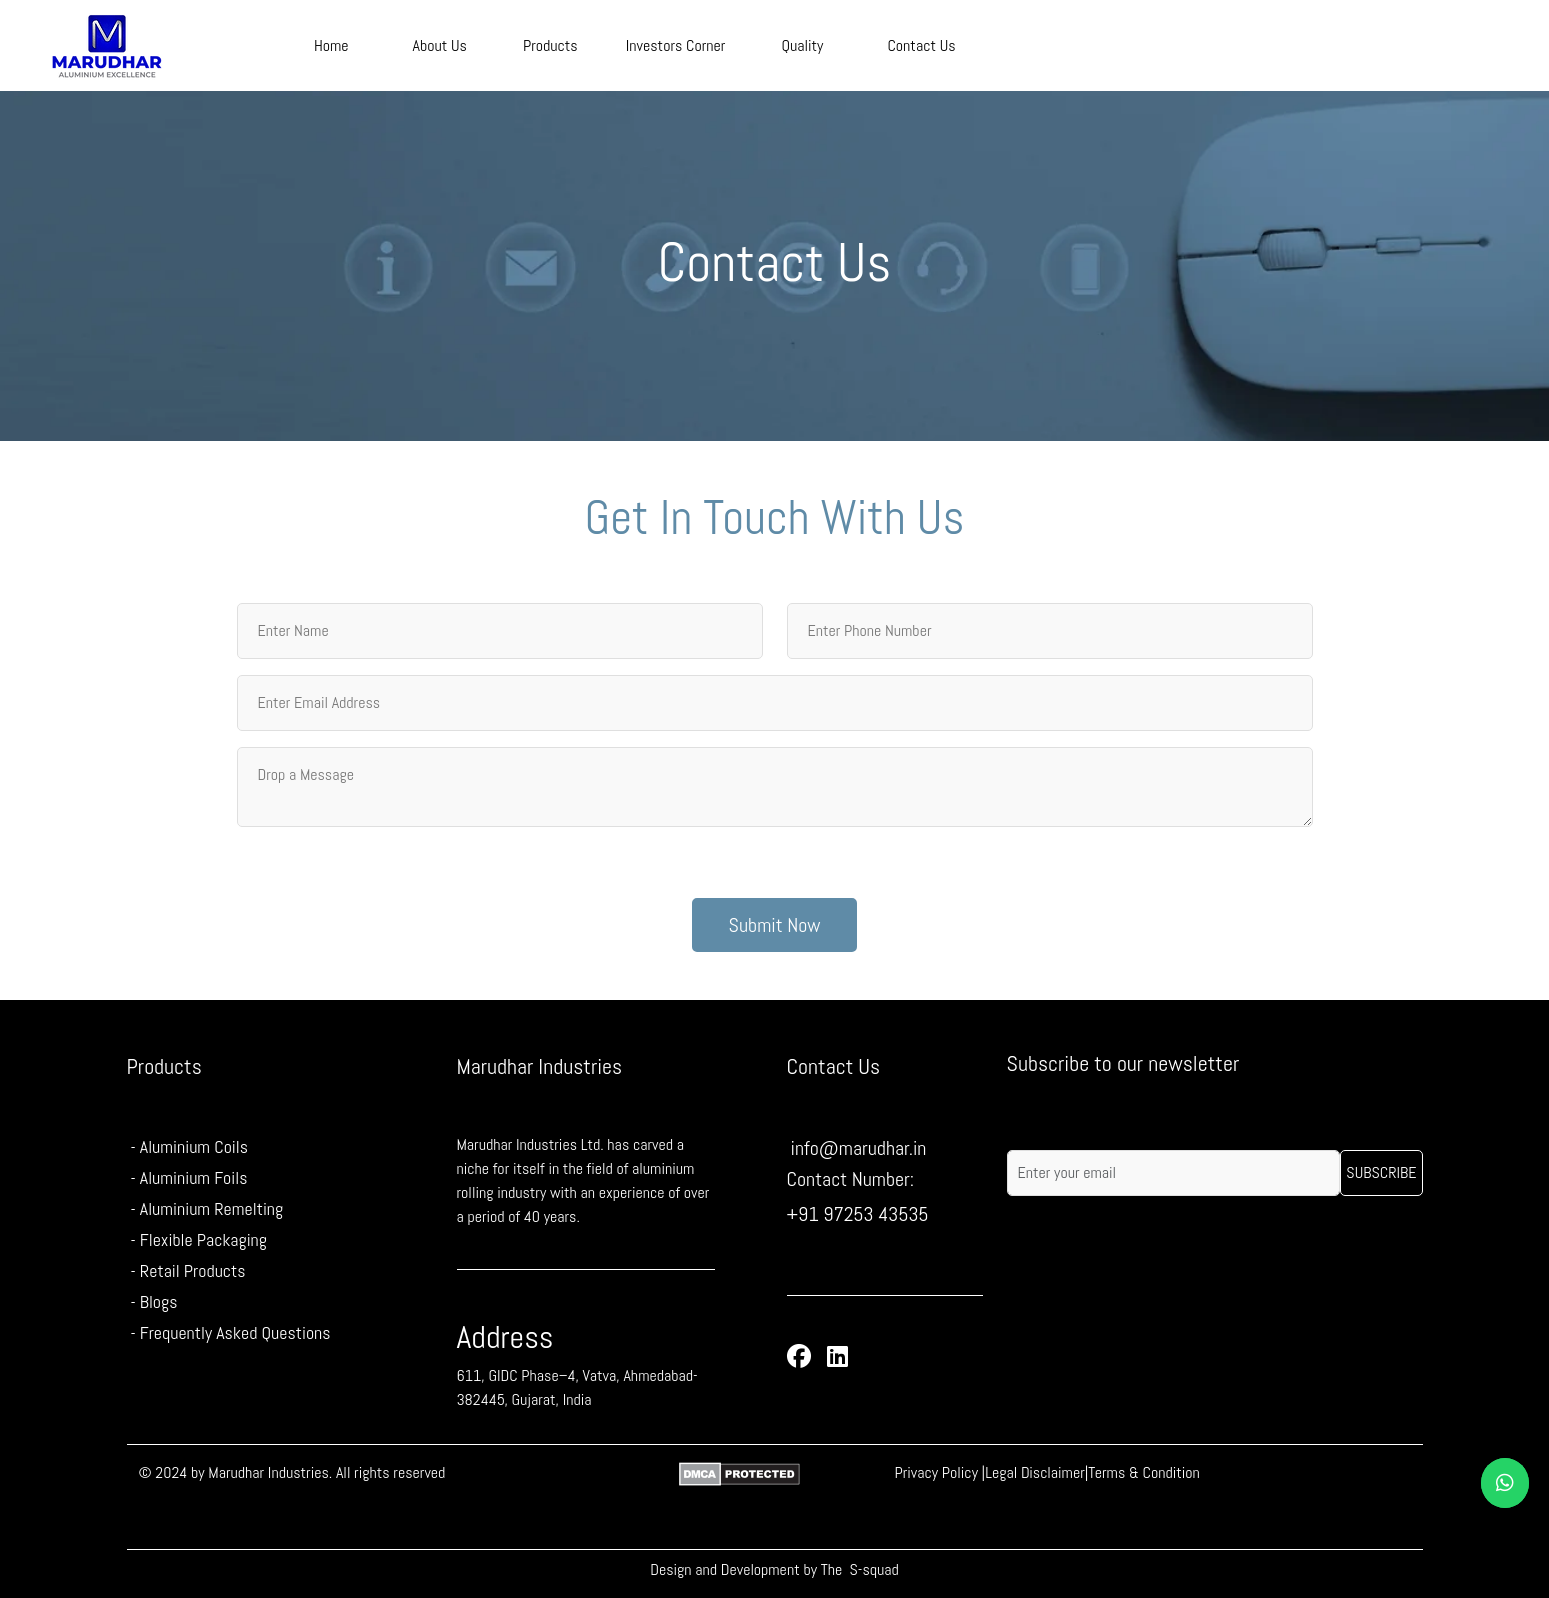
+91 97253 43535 (858, 1214)
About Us (440, 45)
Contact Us (921, 45)
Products (550, 45)
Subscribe (1381, 1172)
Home (331, 45)
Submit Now (775, 925)
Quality (802, 45)
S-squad (874, 1569)
